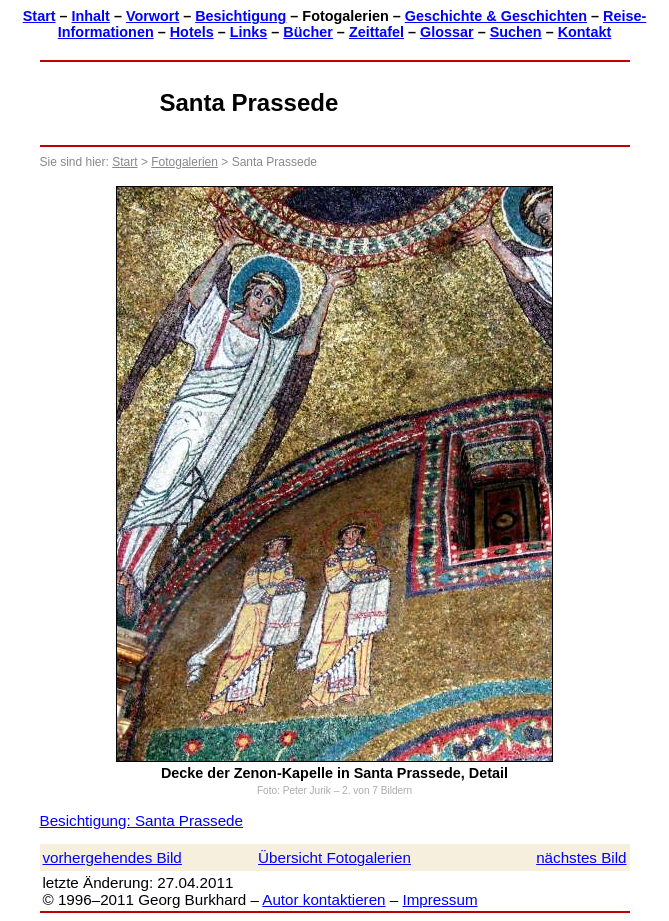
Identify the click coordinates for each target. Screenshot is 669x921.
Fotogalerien (184, 162)
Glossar (447, 32)
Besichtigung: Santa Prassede (141, 820)
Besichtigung (240, 16)
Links (249, 32)
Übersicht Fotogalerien (334, 857)
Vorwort (152, 16)
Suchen (516, 32)
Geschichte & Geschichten (496, 16)
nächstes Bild (581, 857)
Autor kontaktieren (323, 899)
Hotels (192, 32)
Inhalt (91, 16)
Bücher (308, 32)
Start (39, 16)
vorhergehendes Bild (112, 857)
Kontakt (585, 32)
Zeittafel (376, 32)
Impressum (439, 899)
